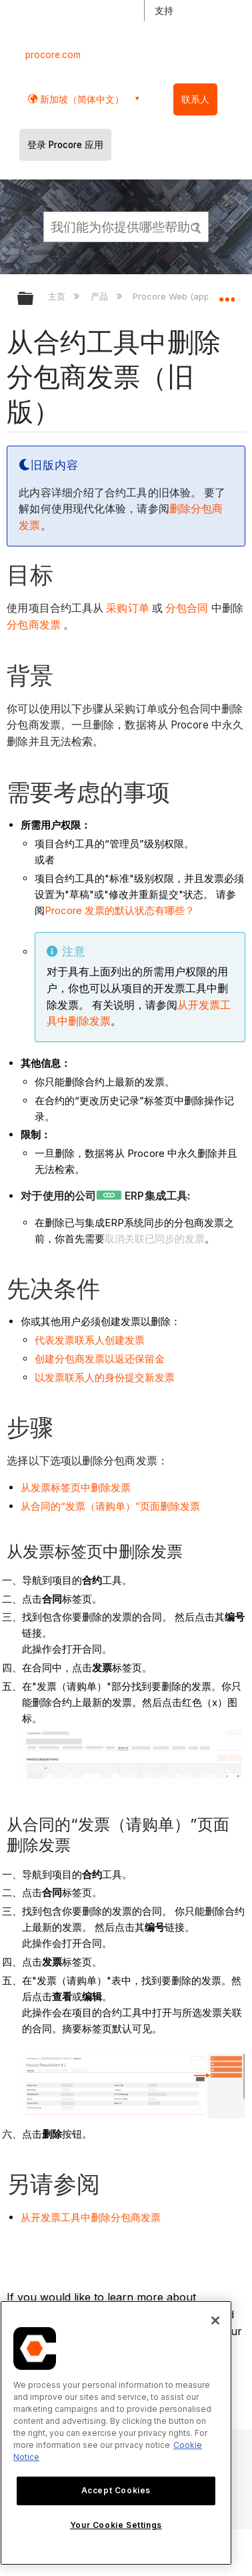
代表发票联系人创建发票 (90, 1340)
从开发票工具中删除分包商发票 (91, 2217)
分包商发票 (34, 624)
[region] (116, 2432)
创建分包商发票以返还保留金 (100, 1358)
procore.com (53, 54)
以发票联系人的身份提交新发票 (105, 1377)
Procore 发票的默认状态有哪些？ (120, 910)
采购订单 (126, 608)
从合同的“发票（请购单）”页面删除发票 (110, 1506)
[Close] (215, 2320)
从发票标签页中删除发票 (76, 1487)
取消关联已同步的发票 (155, 1238)
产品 (101, 296)
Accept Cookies (116, 2490)
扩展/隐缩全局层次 (34, 299)
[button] (196, 226)
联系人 (195, 99)
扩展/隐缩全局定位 (227, 294)
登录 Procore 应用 (65, 144)
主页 (58, 296)
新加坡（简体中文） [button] (80, 99)
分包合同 (186, 608)
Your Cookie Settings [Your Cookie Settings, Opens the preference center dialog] (116, 2525)
